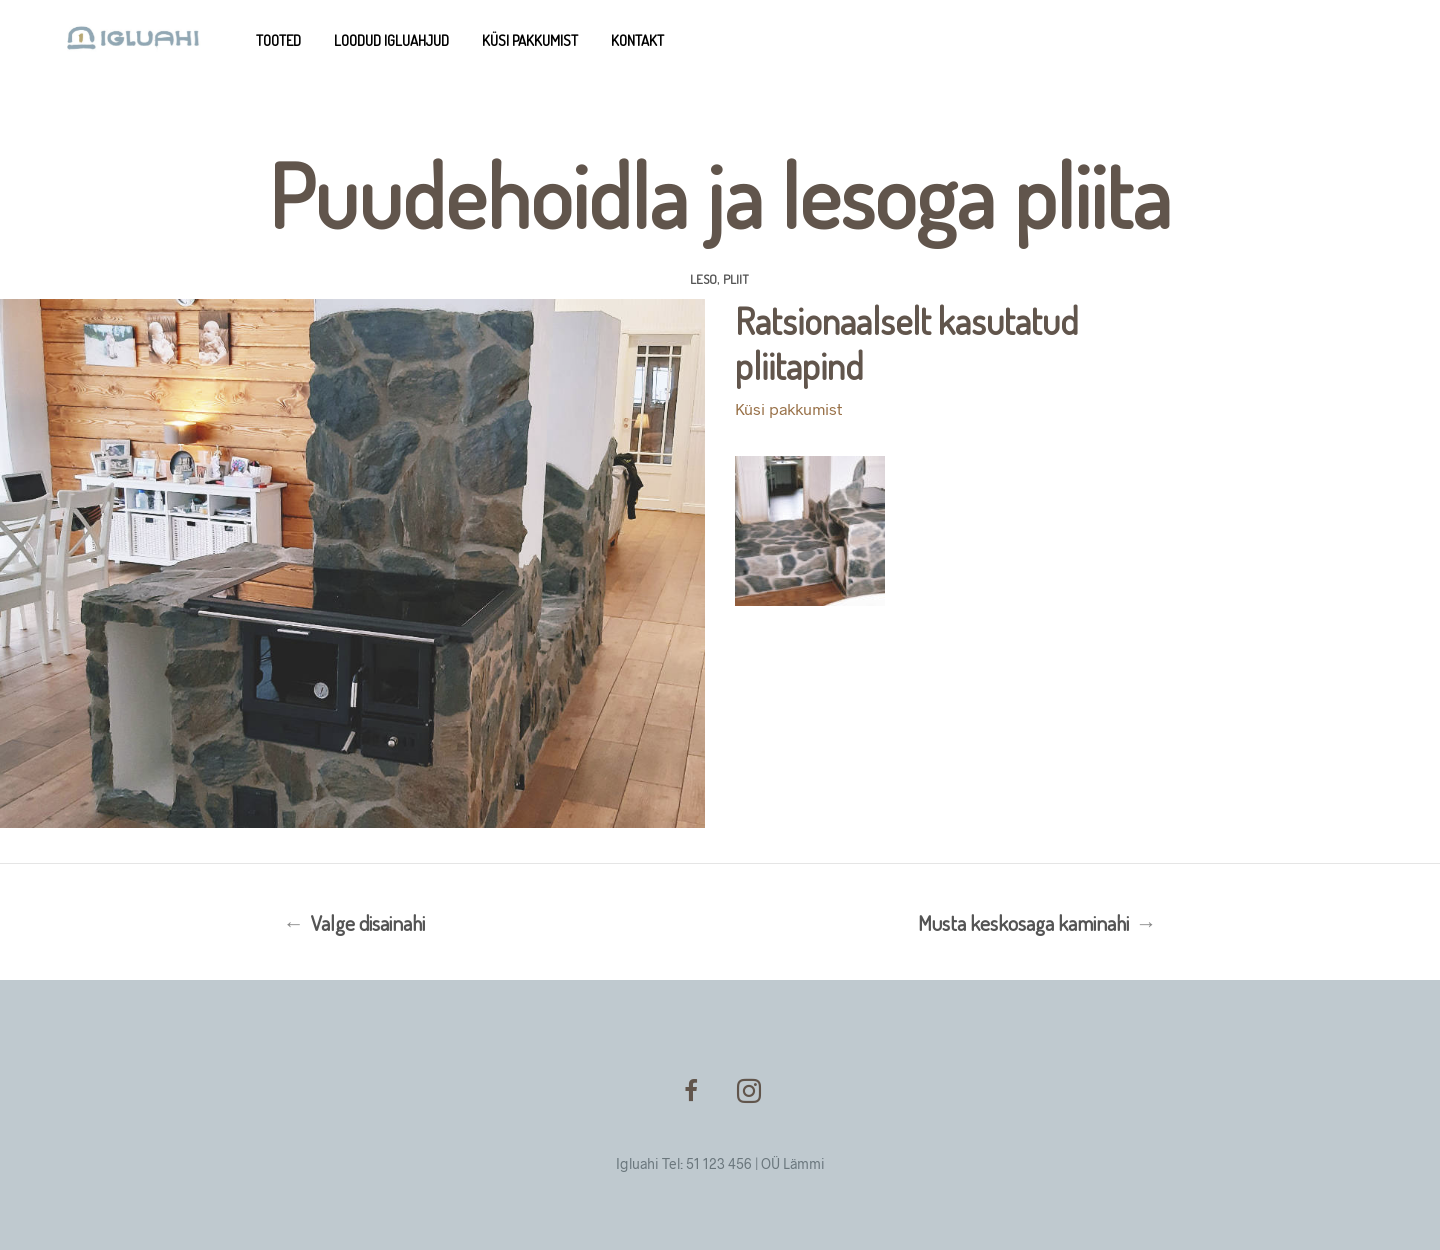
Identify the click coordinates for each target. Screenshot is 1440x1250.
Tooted (278, 40)
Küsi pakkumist (530, 40)
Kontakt (637, 40)
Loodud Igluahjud (391, 40)
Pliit (736, 279)
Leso (703, 279)
